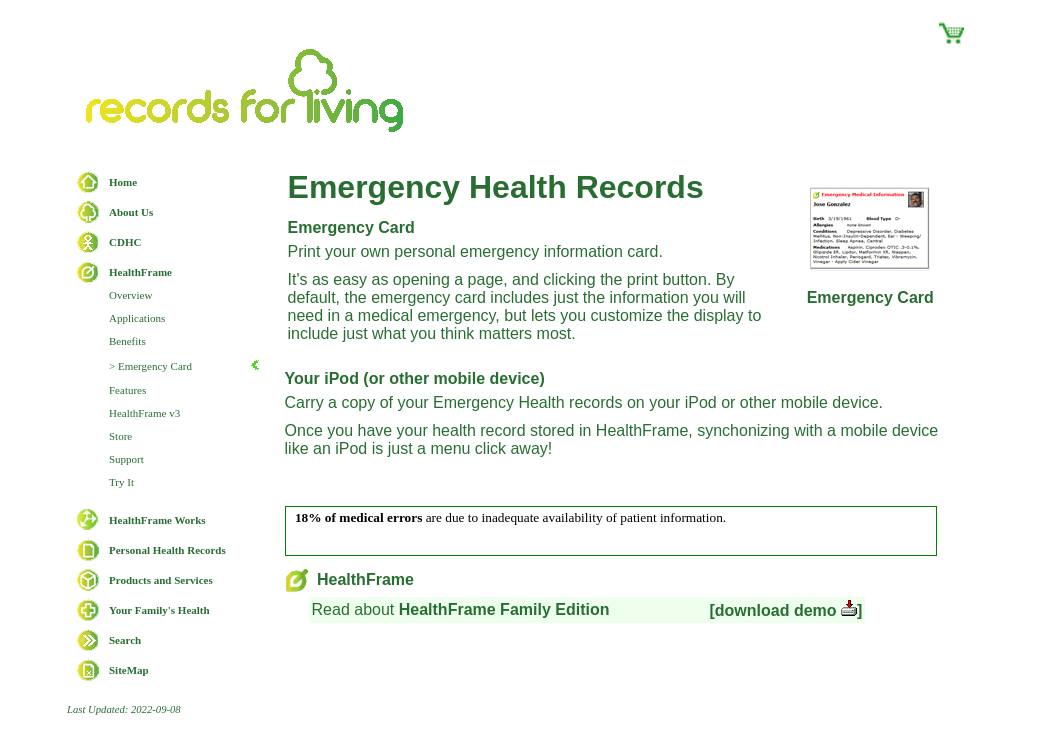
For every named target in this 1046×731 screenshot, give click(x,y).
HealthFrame (349, 579)
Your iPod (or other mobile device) (415, 378)
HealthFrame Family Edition (504, 609)
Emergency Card (351, 227)
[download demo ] (785, 610)
